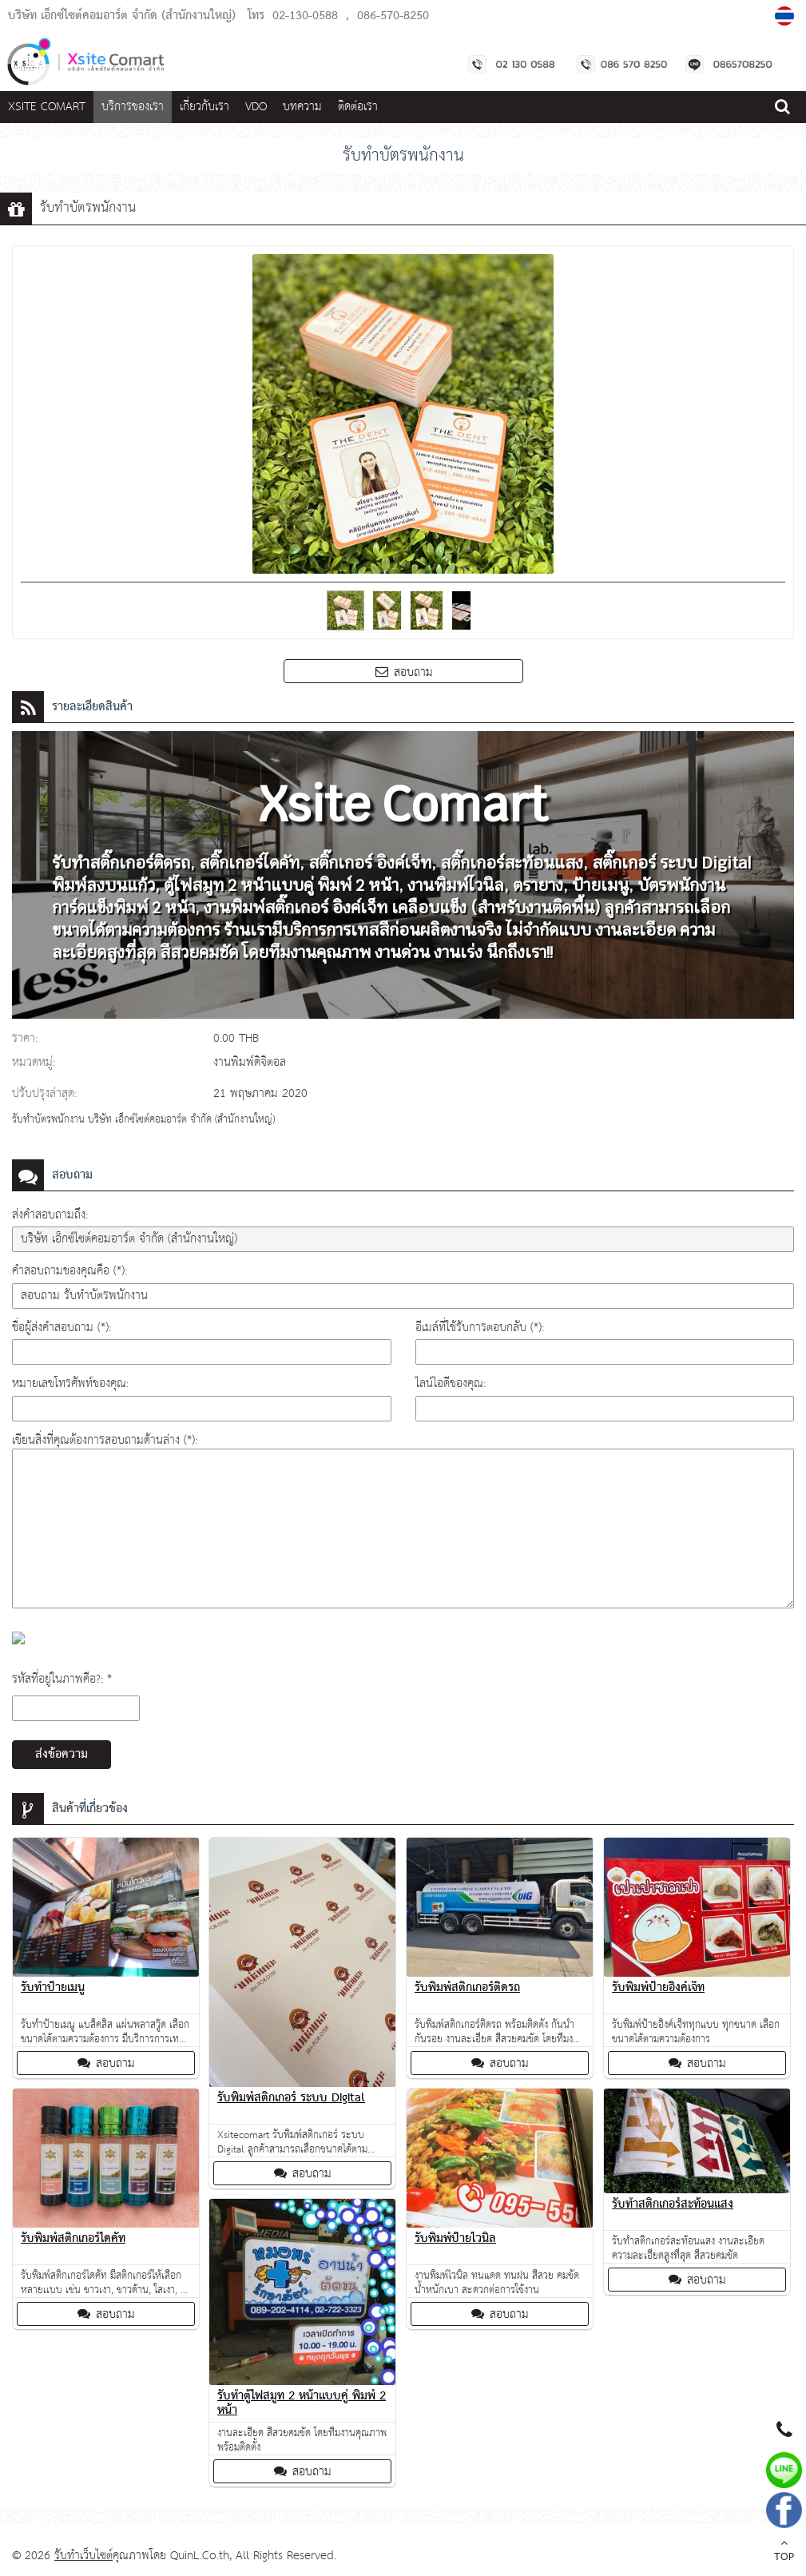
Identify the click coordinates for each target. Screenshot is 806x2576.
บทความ (302, 106)
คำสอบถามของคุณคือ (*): (69, 1271)
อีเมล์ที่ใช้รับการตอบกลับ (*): (479, 1327)
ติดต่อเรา (358, 106)
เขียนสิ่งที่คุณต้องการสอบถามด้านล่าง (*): (104, 1440)
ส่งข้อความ (61, 1754)
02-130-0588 (305, 16)
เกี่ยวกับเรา (204, 106)
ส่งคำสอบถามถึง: (50, 1215)
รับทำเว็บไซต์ (83, 2555)
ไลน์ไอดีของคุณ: (450, 1383)
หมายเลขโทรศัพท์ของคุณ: (70, 1383)
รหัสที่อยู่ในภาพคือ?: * (62, 1679)
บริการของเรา (132, 106)
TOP (784, 2552)
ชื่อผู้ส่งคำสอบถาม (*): (61, 1327)
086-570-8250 (393, 16)
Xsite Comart (46, 106)
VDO (256, 106)
